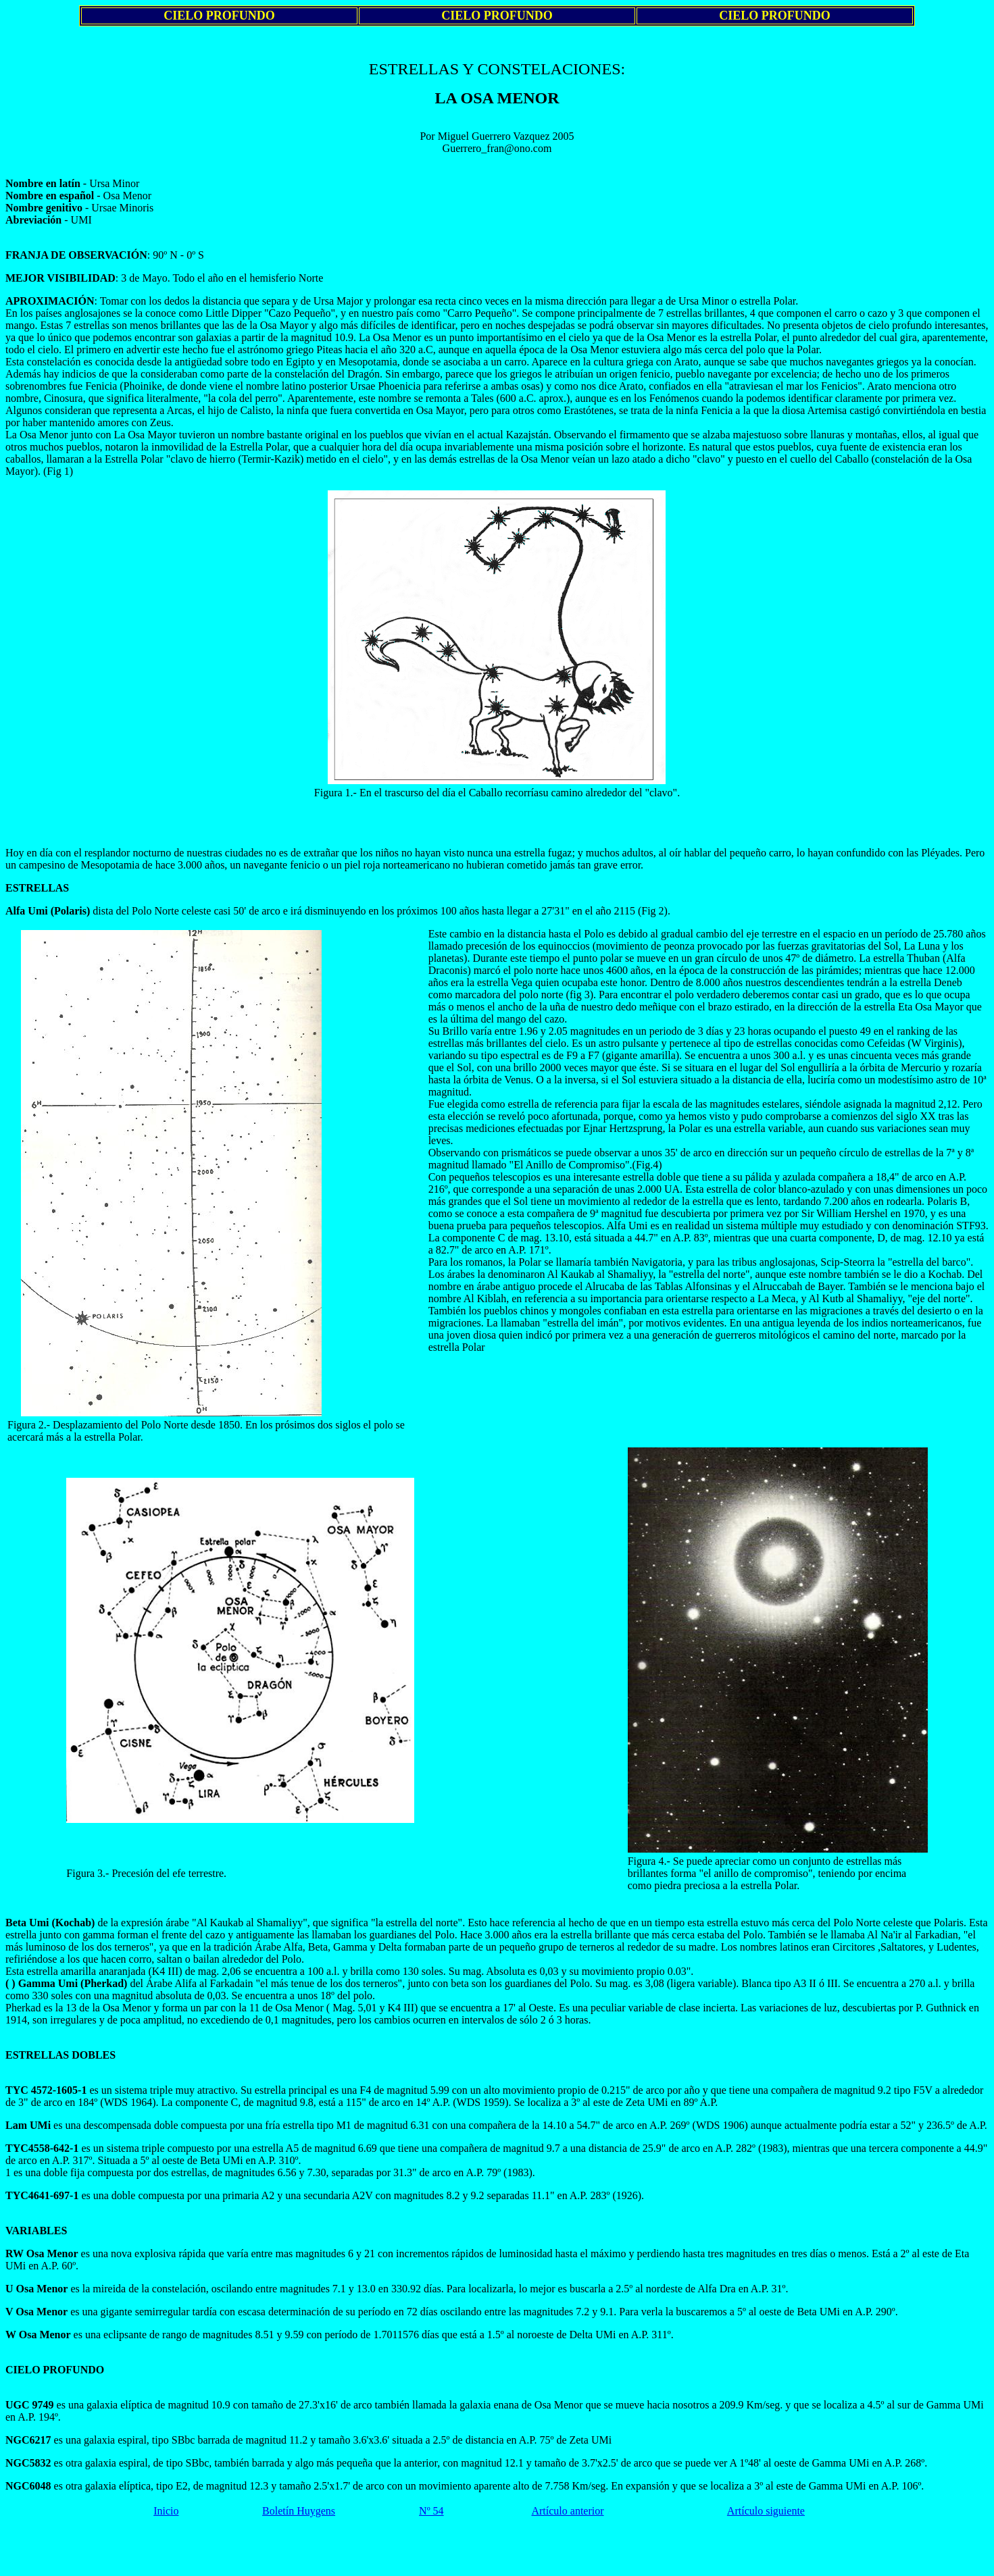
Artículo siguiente (766, 2511)
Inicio (165, 2511)
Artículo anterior (567, 2511)
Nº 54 (431, 2511)
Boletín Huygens (298, 2511)
